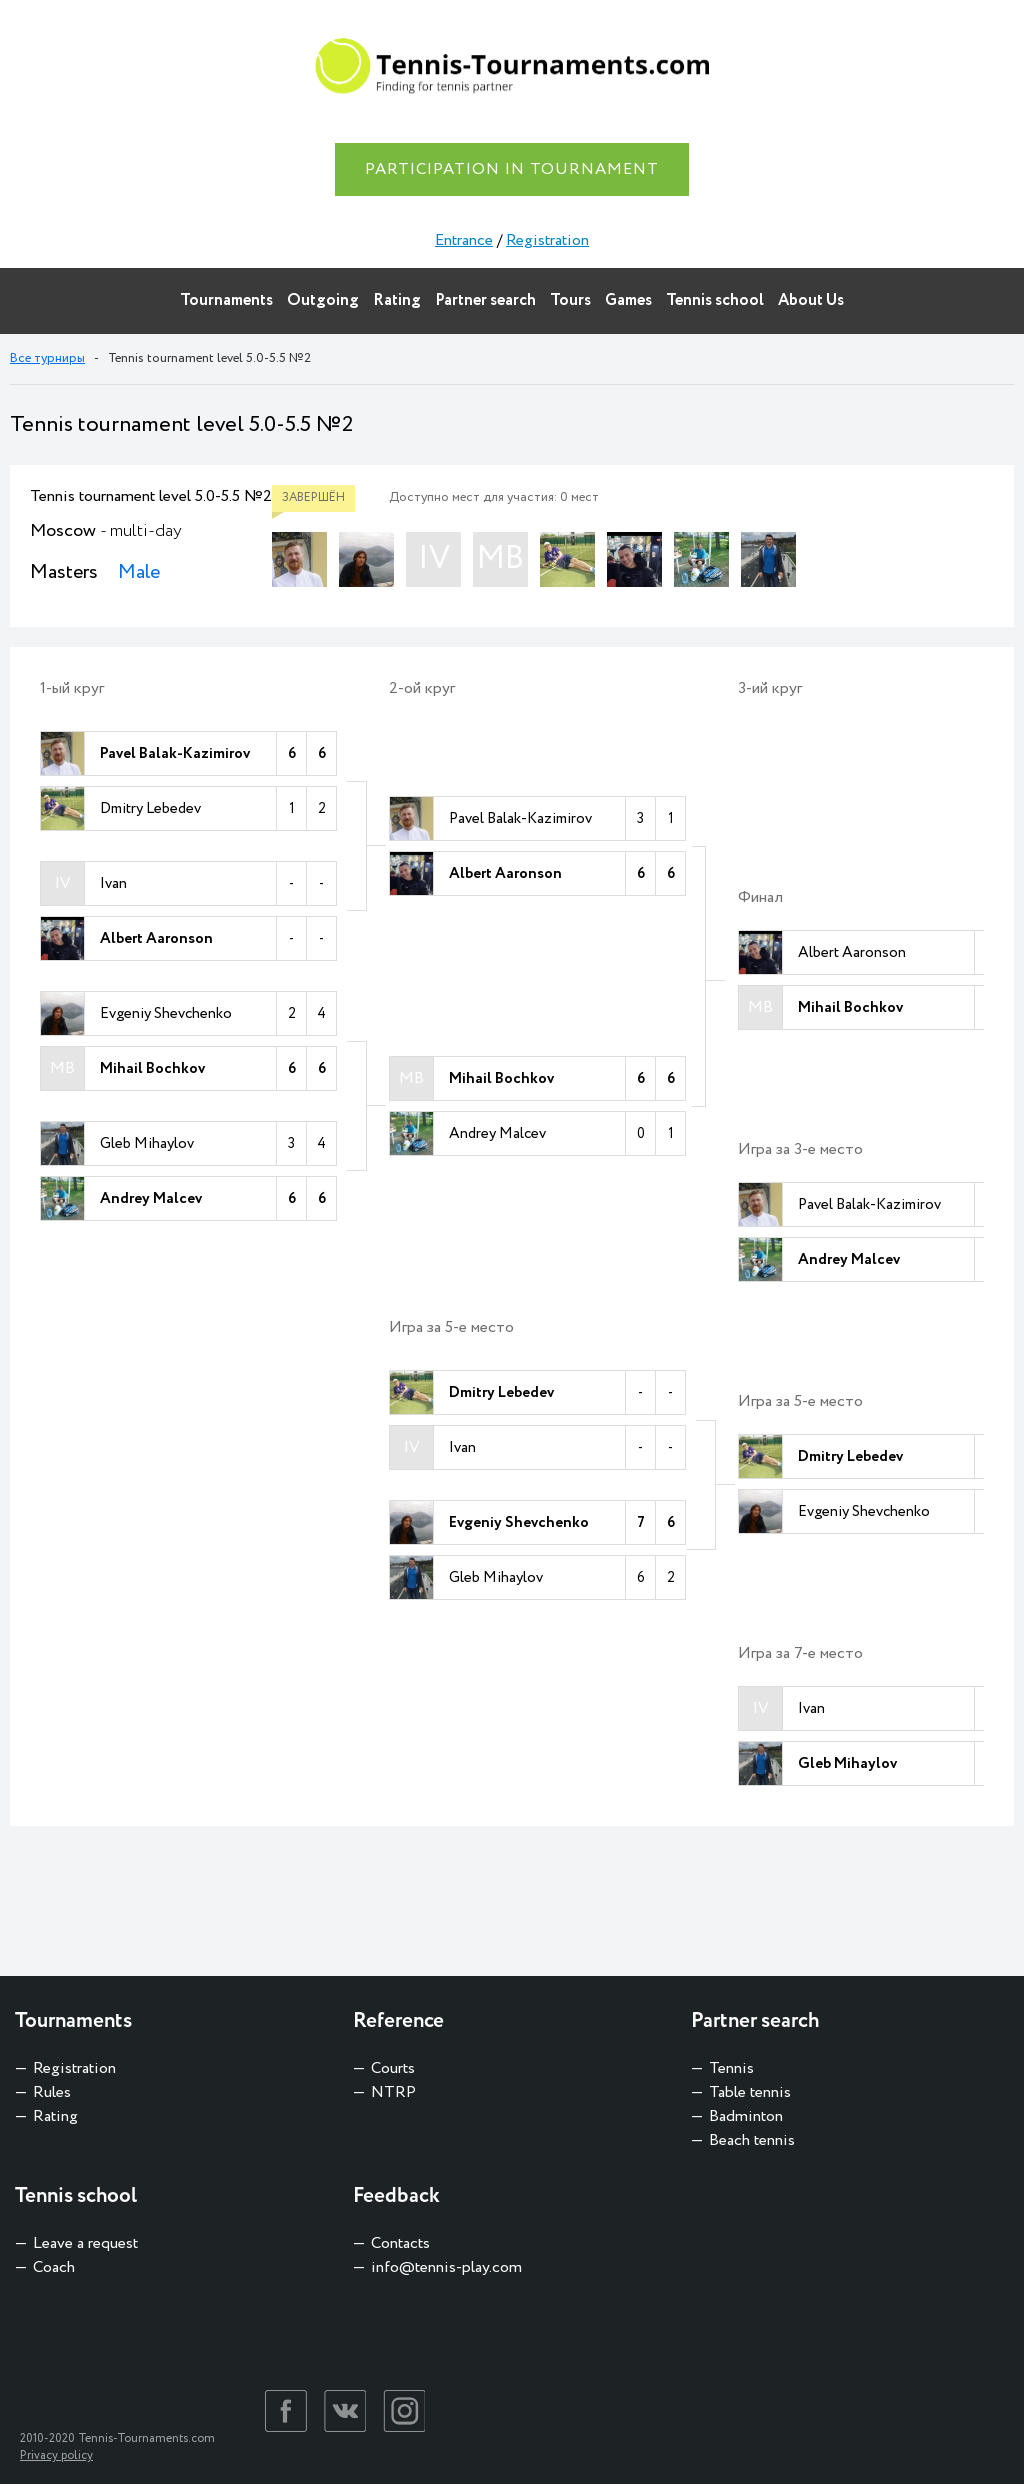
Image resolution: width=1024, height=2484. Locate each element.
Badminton (746, 2116)
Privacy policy (56, 2455)
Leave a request (85, 2243)
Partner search (485, 300)
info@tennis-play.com (446, 2267)
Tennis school (715, 300)
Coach (54, 2267)
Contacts (400, 2243)
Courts (393, 2068)
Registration (547, 240)
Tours (570, 300)
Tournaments (226, 300)
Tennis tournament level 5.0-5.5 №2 (151, 496)
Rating (397, 300)
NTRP (393, 2092)
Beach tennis (752, 2140)
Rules (52, 2092)
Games (628, 300)
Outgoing (323, 300)
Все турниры (47, 358)
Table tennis (750, 2092)
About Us (811, 300)
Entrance (464, 240)
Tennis (731, 2068)
